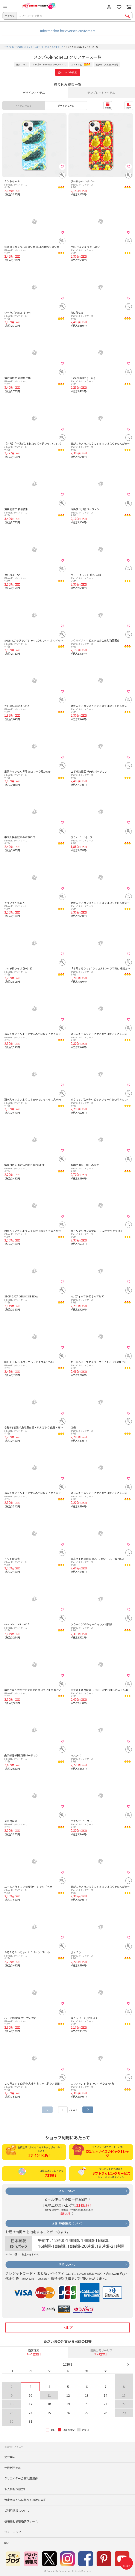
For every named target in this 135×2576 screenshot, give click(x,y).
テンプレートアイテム (101, 93)
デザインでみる (66, 105)
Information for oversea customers (67, 30)
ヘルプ (67, 2327)
